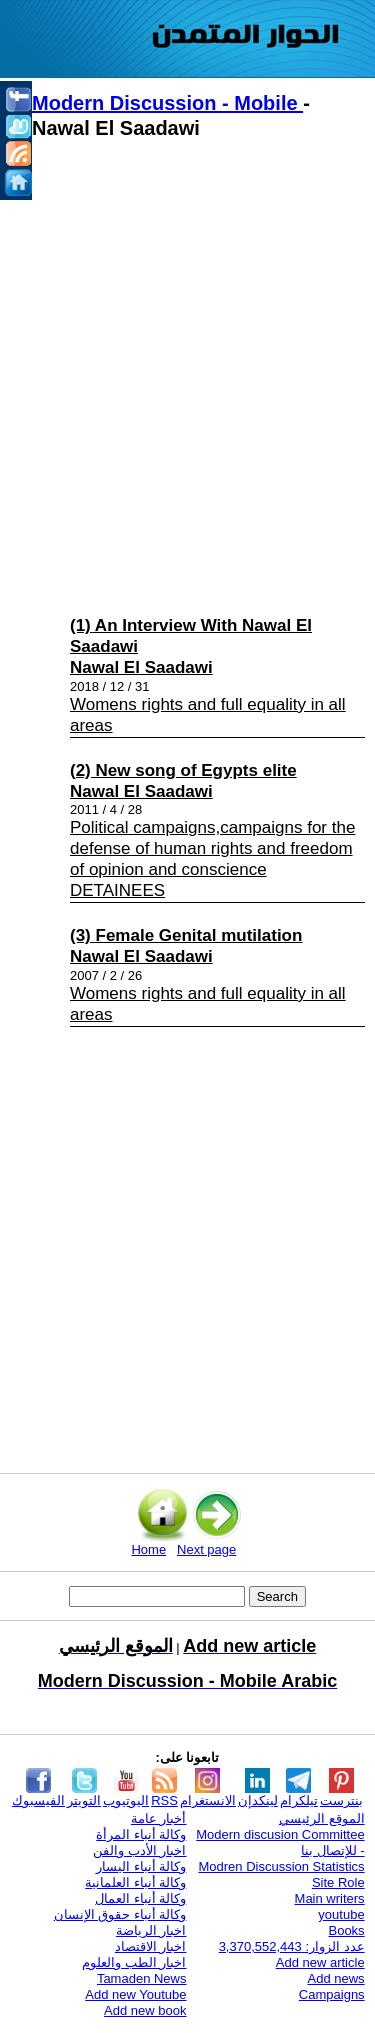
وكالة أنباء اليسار (141, 1866)
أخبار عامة (159, 1818)
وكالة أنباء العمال (140, 1898)
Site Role (338, 1882)
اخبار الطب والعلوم (134, 1962)
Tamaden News (142, 1978)
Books (346, 1930)
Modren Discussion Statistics (281, 1866)
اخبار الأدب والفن (139, 1850)
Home (148, 1549)
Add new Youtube (135, 1994)
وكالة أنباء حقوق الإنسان (120, 1914)
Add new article (320, 1962)
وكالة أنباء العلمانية (135, 1882)
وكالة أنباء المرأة (141, 1834)
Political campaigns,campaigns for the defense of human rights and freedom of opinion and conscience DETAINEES (212, 859)
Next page (206, 1549)
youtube (341, 1914)
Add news (336, 1978)
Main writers (330, 1898)
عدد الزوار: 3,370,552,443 (292, 1946)
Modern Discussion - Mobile (167, 103)
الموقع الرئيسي (322, 1818)
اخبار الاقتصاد (151, 1946)
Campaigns (332, 1994)
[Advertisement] (187, 373)
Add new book (145, 2010)
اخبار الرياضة (151, 1930)
